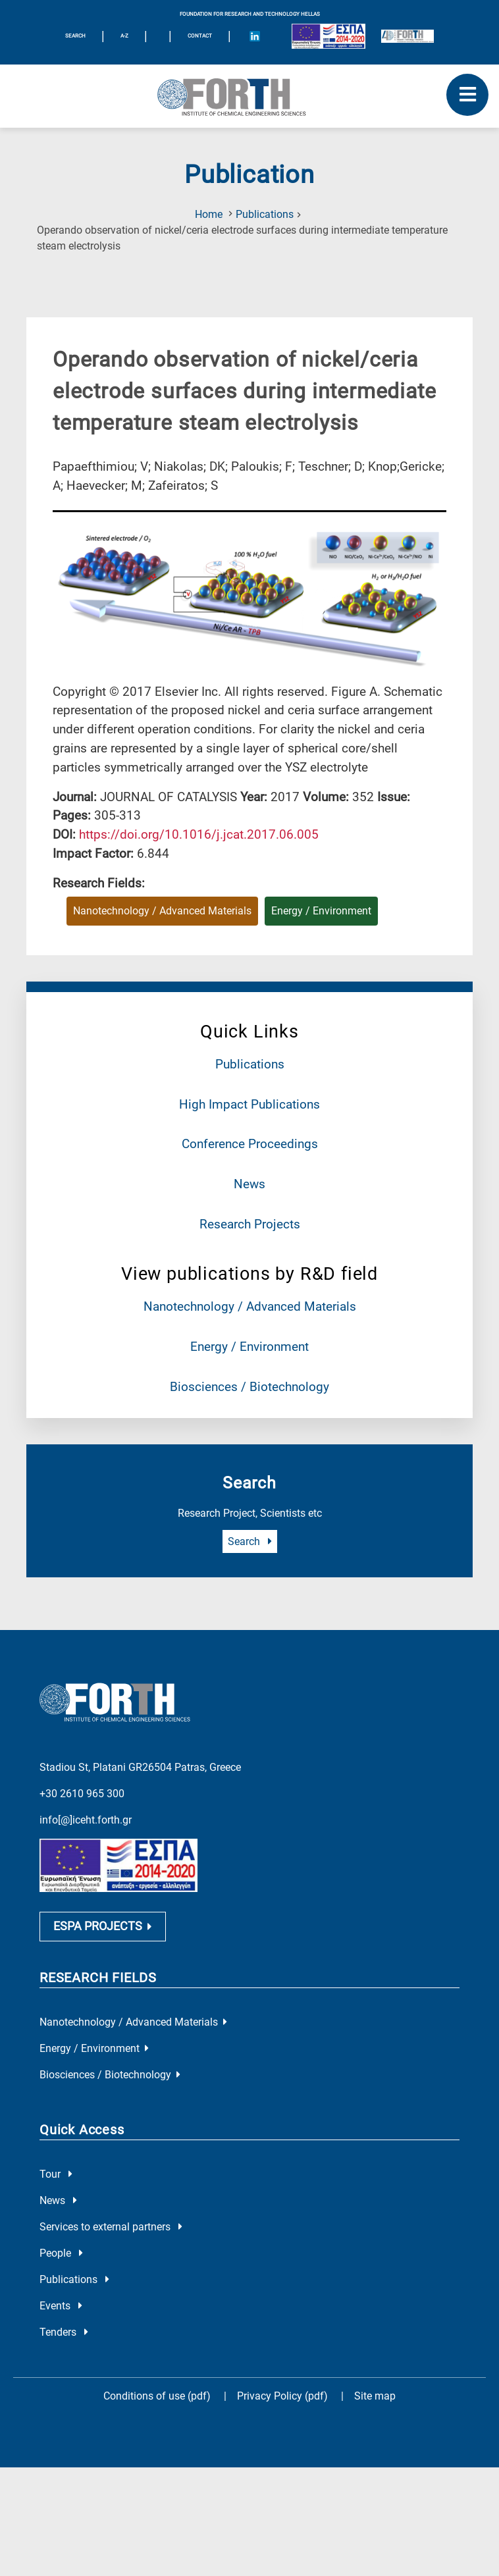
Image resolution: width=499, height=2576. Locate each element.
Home (209, 214)
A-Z (124, 36)
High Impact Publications (249, 1104)
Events (60, 2286)
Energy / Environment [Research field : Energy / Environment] (321, 911)
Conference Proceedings (250, 1143)
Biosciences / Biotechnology (249, 1386)
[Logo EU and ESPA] (328, 36)
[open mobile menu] (467, 95)
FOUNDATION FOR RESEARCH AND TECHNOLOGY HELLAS (250, 14)
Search (250, 1541)
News (249, 1184)
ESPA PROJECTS (102, 1906)
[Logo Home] (249, 96)
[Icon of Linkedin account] (254, 36)
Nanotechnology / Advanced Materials (250, 1306)
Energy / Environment (249, 1346)
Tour (55, 2154)
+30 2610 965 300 (81, 1771)
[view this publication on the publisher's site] (199, 834)
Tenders (63, 2312)
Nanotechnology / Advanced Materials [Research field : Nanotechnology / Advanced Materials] (162, 911)
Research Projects (249, 1224)
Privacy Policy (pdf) (283, 2376)
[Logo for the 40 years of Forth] (407, 36)
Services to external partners (110, 2207)
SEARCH (75, 36)
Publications (265, 214)
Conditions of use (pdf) (157, 2376)
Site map (375, 2376)
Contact (200, 36)
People (61, 2233)
